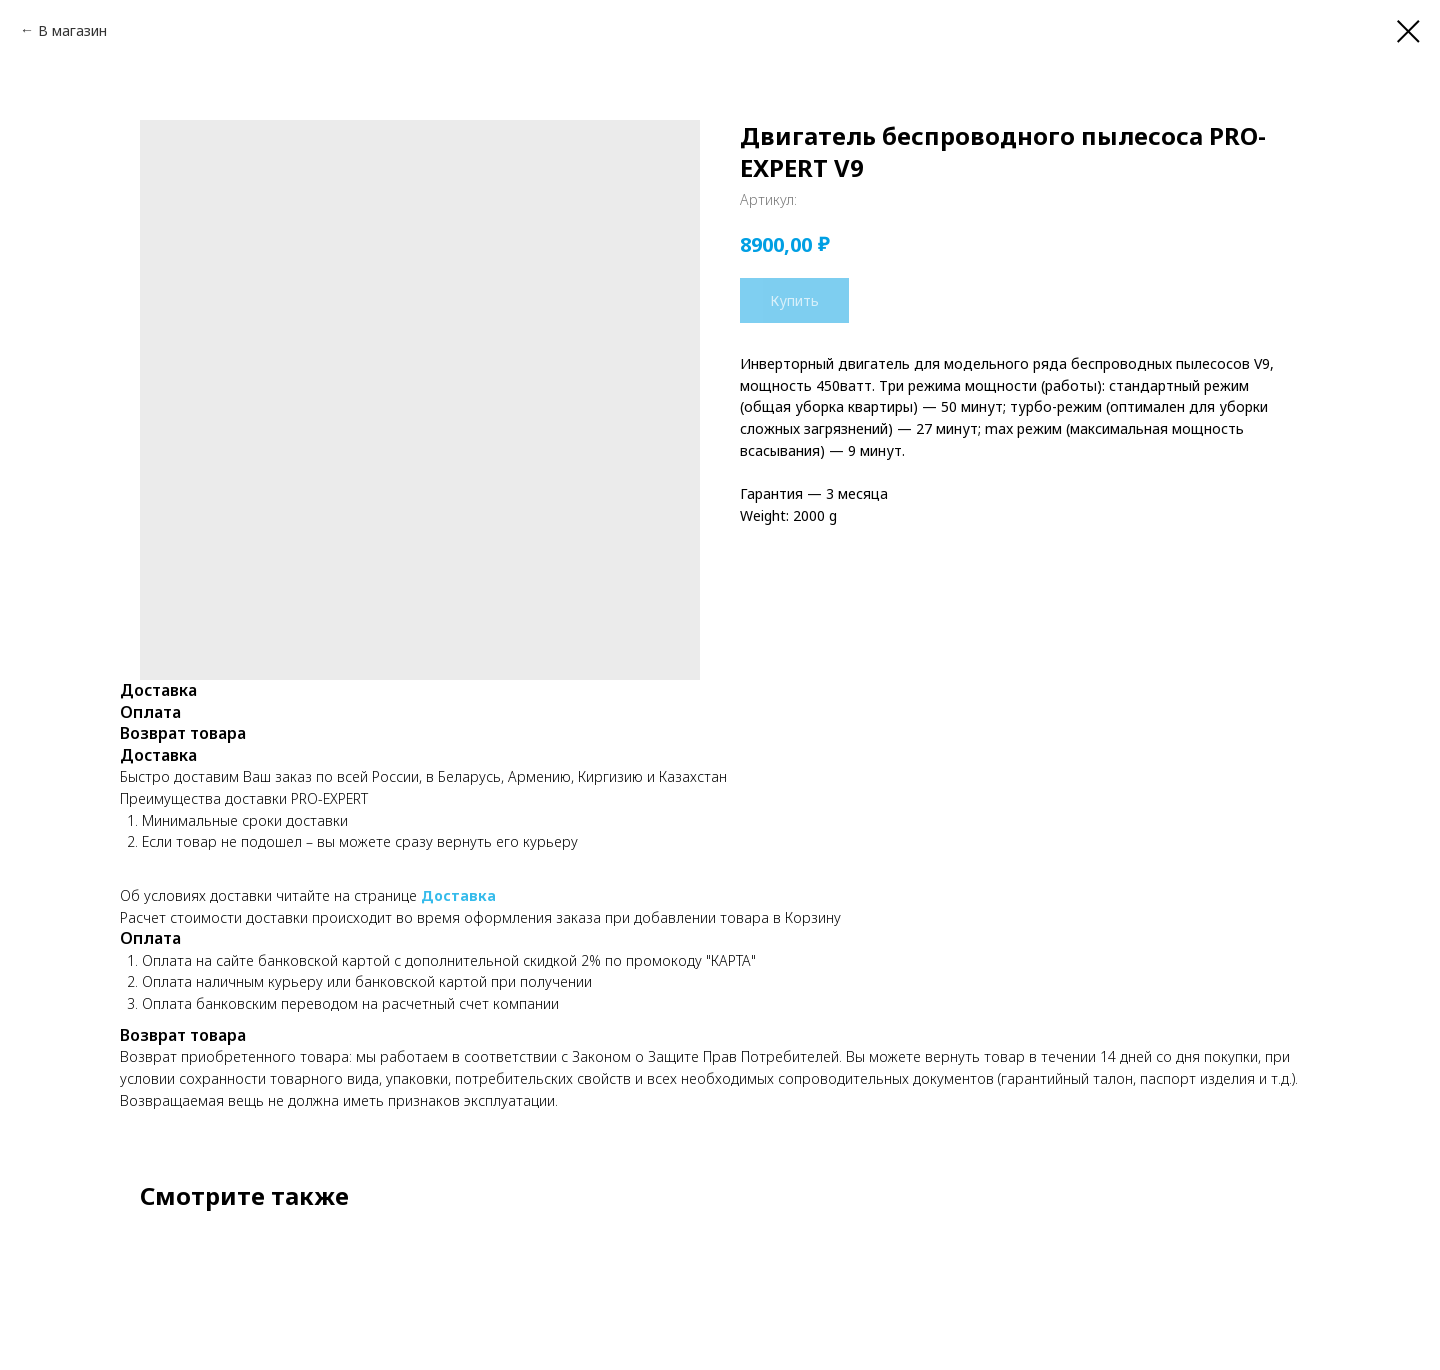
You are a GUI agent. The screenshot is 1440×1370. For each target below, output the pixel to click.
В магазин (72, 30)
